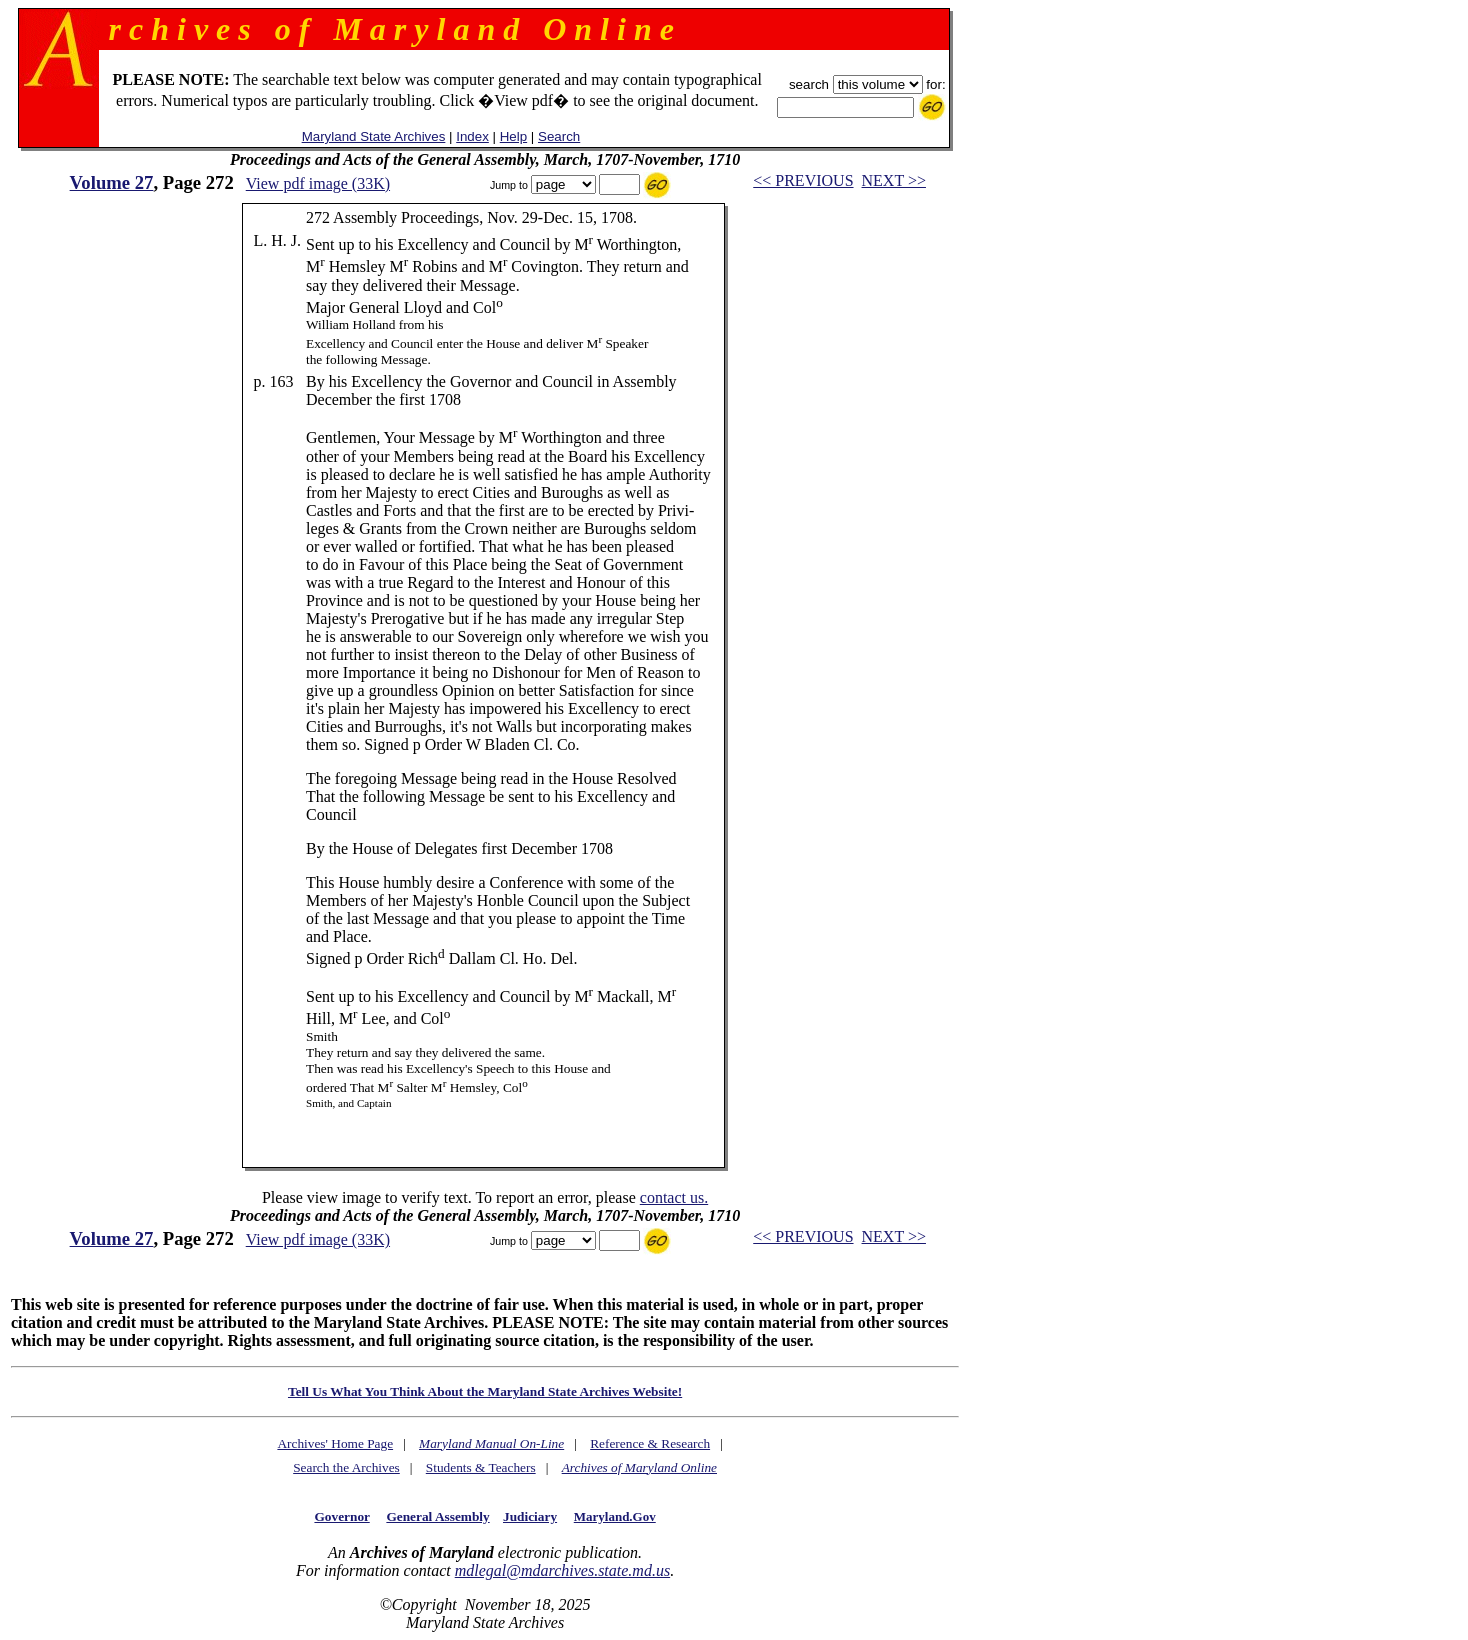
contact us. (674, 1197)
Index (472, 136)
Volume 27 (112, 182)
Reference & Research (650, 1443)
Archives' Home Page (335, 1443)
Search (559, 136)
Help (513, 136)
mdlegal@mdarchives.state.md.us (562, 1570)
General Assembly (437, 1516)
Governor (341, 1516)
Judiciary (530, 1516)
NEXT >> (894, 180)
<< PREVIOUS (803, 180)
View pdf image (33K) (318, 183)
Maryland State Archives (374, 136)
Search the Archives (346, 1467)
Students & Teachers (481, 1467)
